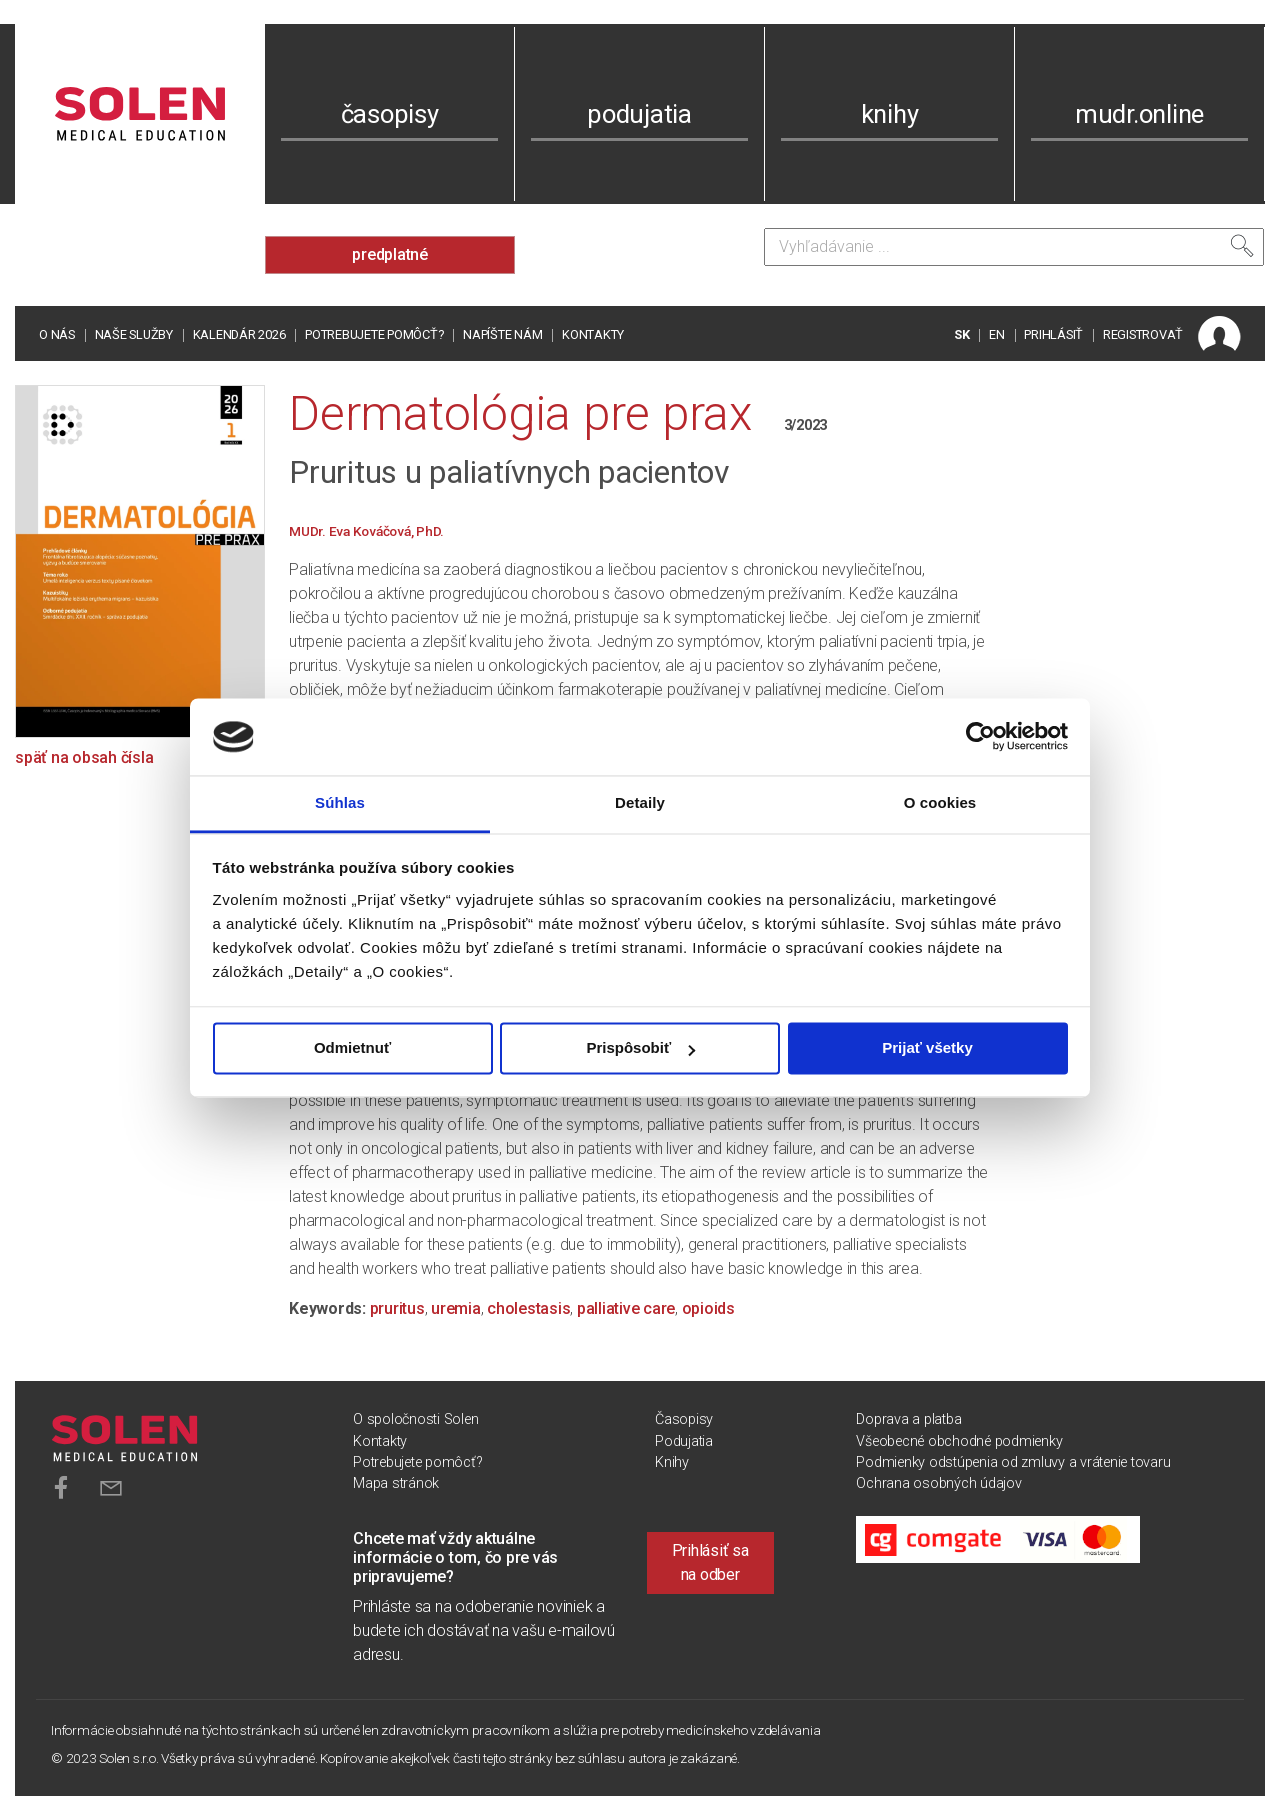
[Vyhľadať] (1242, 246)
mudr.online (1139, 114)
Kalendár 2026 (239, 334)
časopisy (390, 114)
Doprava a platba (908, 1419)
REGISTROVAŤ (1143, 334)
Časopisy (684, 1419)
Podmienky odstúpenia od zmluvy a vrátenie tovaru (1013, 1462)
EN (997, 334)
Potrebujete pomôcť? (374, 334)
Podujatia (684, 1441)
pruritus (397, 1308)
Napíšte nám (502, 334)
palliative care (626, 1308)
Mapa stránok (396, 1483)
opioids (708, 1308)
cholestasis (528, 1308)
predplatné (390, 254)
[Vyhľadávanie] (1014, 247)
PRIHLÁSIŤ (1053, 334)
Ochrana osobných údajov (938, 1483)
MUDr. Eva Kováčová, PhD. (366, 531)
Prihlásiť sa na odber (710, 1562)
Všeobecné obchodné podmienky (959, 1441)
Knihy (672, 1462)
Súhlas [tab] (340, 802)
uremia (456, 1308)
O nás (57, 334)
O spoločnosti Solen (415, 1419)
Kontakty (593, 334)
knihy (890, 114)
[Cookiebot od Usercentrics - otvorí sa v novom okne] (980, 737)
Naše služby (134, 334)
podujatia (639, 114)
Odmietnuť (352, 1048)
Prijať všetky (927, 1048)
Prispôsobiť (640, 1048)
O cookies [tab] (940, 802)
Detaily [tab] (640, 802)
